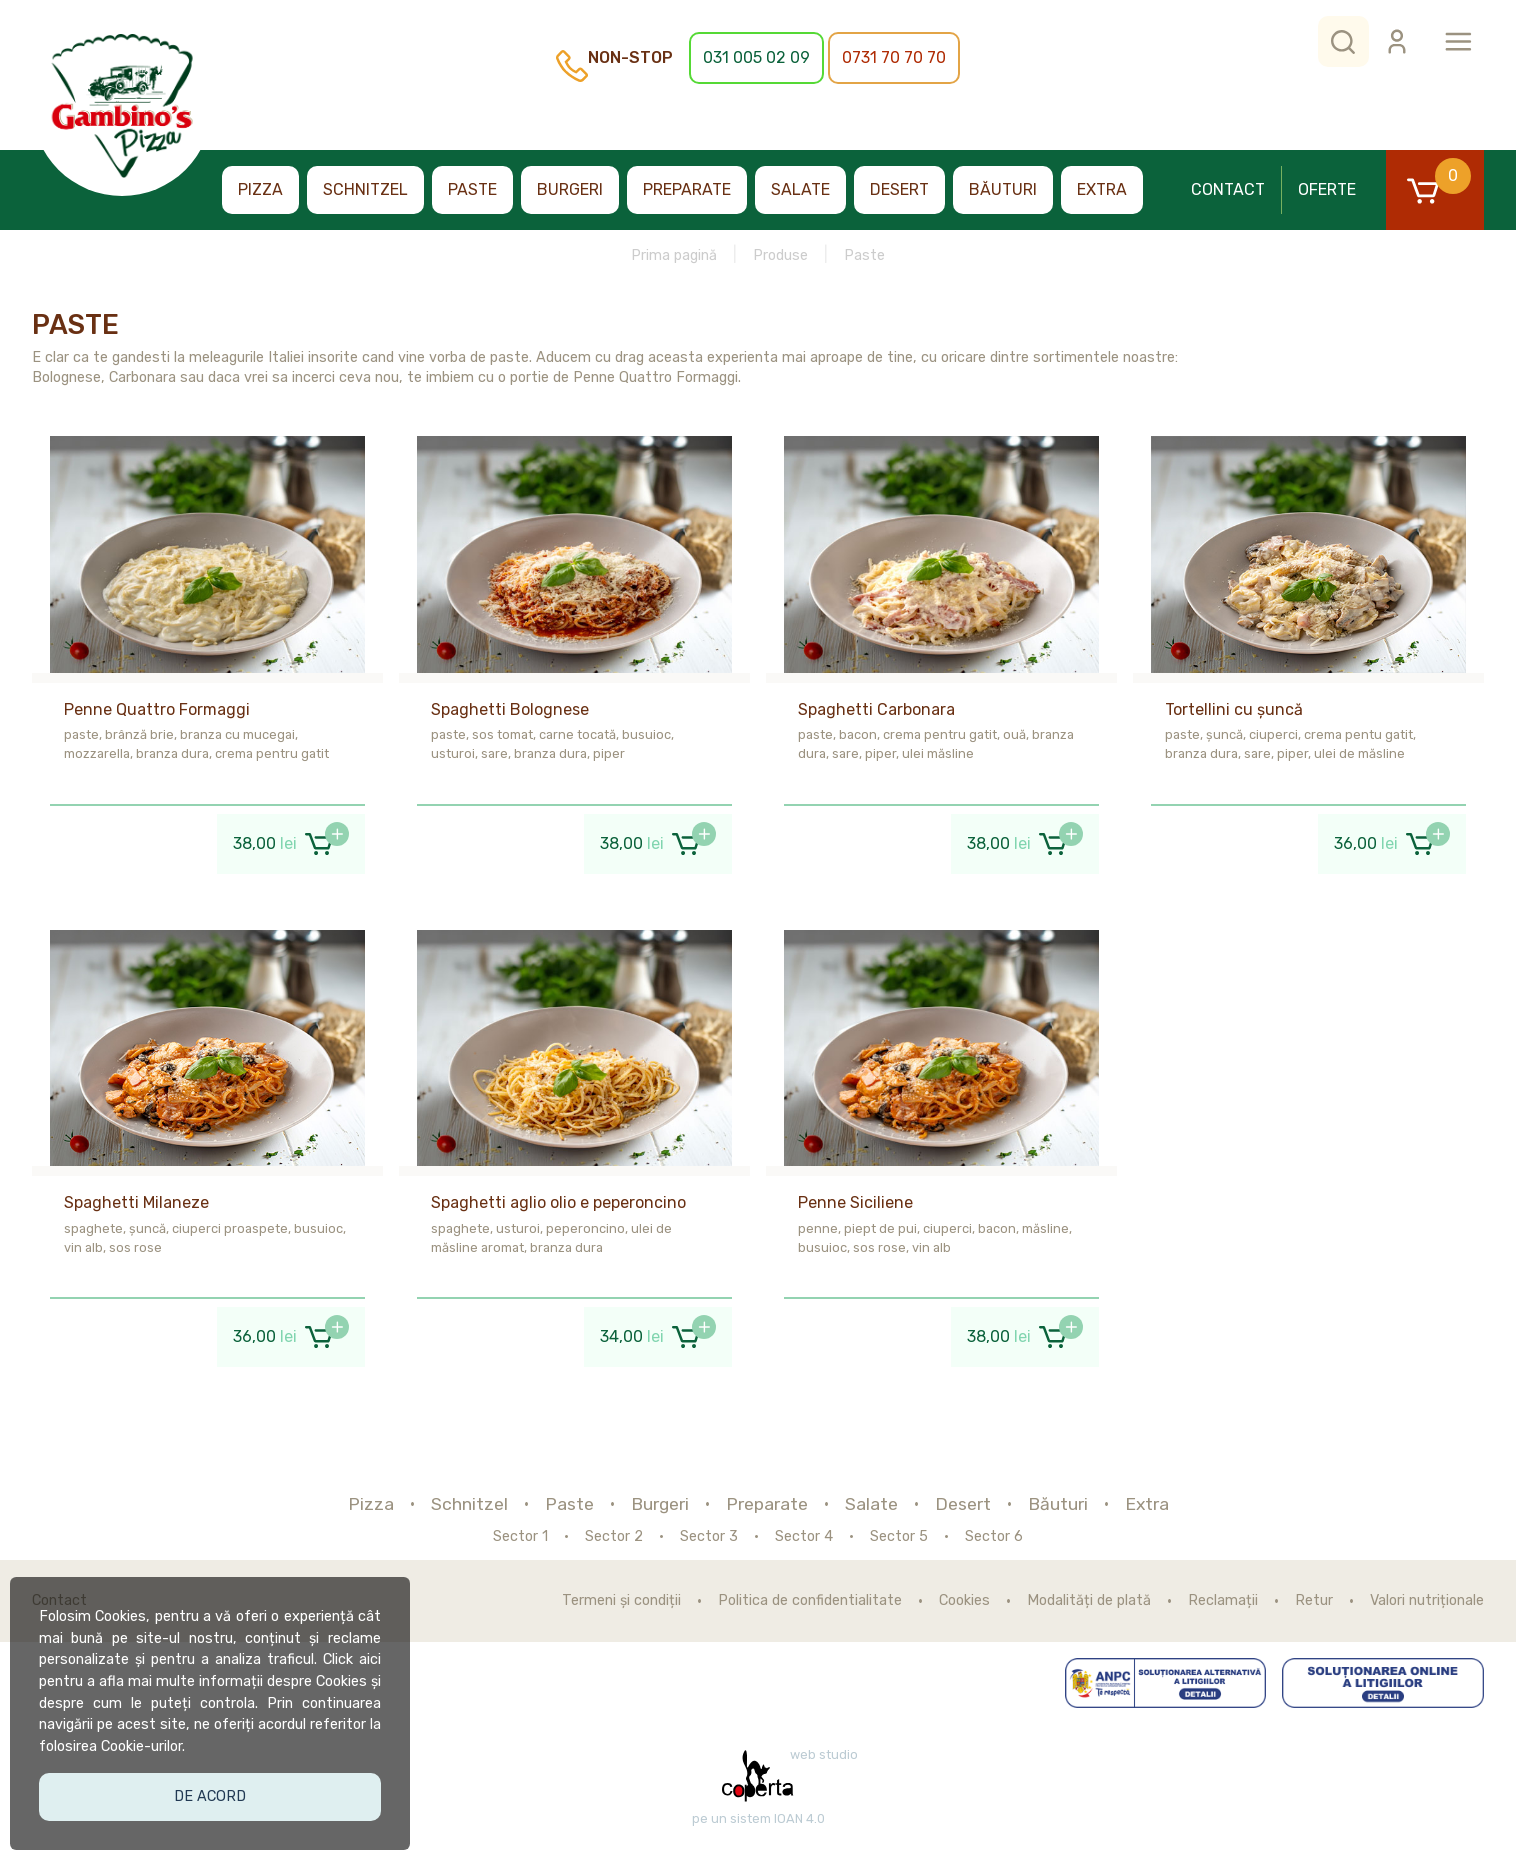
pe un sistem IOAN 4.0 (758, 1819)
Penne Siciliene (855, 1202)
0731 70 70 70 (894, 57)
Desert (899, 189)
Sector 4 (804, 1537)
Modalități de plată (1089, 1601)
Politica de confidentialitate (810, 1601)
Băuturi (1003, 189)
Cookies (964, 1601)
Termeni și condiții (621, 1601)
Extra (1102, 189)
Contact (1228, 189)
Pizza (260, 189)
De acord (216, 1787)
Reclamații (1223, 1601)
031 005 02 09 (756, 57)
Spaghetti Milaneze (136, 1202)
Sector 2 (614, 1537)
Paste (472, 189)
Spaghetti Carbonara (876, 709)
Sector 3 (709, 1537)
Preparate (687, 189)
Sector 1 (520, 1537)
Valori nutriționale (1427, 1601)
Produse (780, 255)
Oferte (1327, 189)
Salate (800, 189)
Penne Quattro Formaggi (157, 709)
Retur (1314, 1601)
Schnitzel (365, 189)
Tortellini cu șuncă (1234, 709)
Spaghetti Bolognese (510, 709)
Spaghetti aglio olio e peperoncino (558, 1202)
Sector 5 (899, 1537)
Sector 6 (994, 1537)
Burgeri (570, 189)
